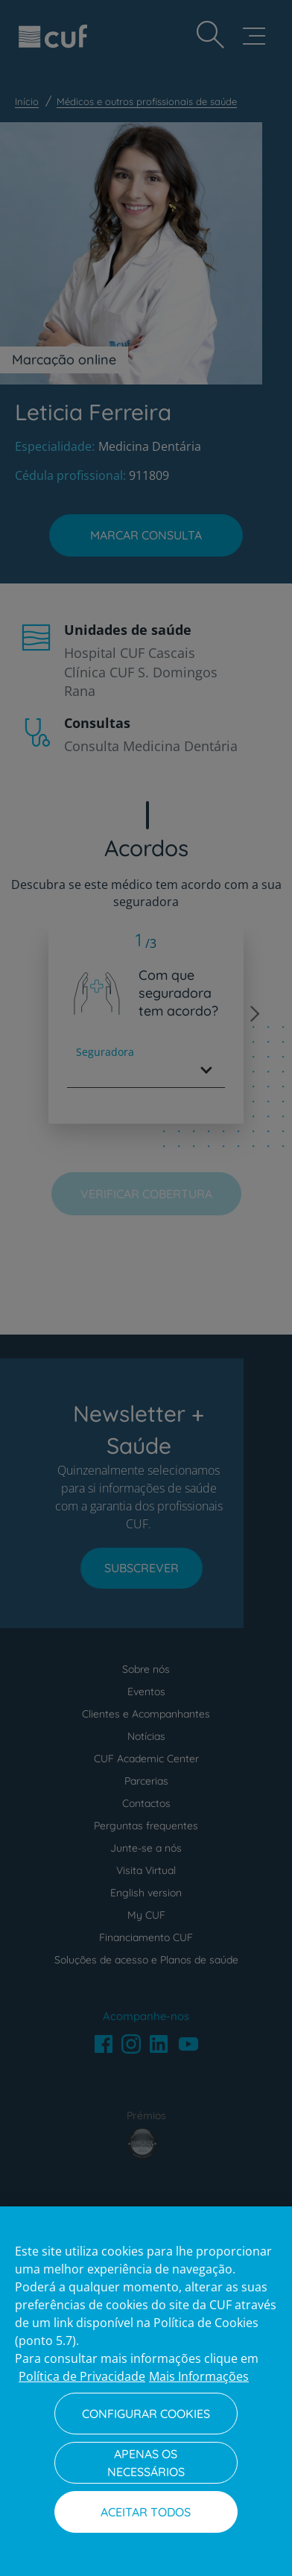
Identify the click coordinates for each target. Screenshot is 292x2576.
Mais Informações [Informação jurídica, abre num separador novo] (199, 2376)
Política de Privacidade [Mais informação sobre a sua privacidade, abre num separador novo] (82, 2376)
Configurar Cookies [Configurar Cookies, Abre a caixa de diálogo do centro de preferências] (146, 2413)
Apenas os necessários (146, 2462)
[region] (146, 2391)
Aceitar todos (146, 2511)
